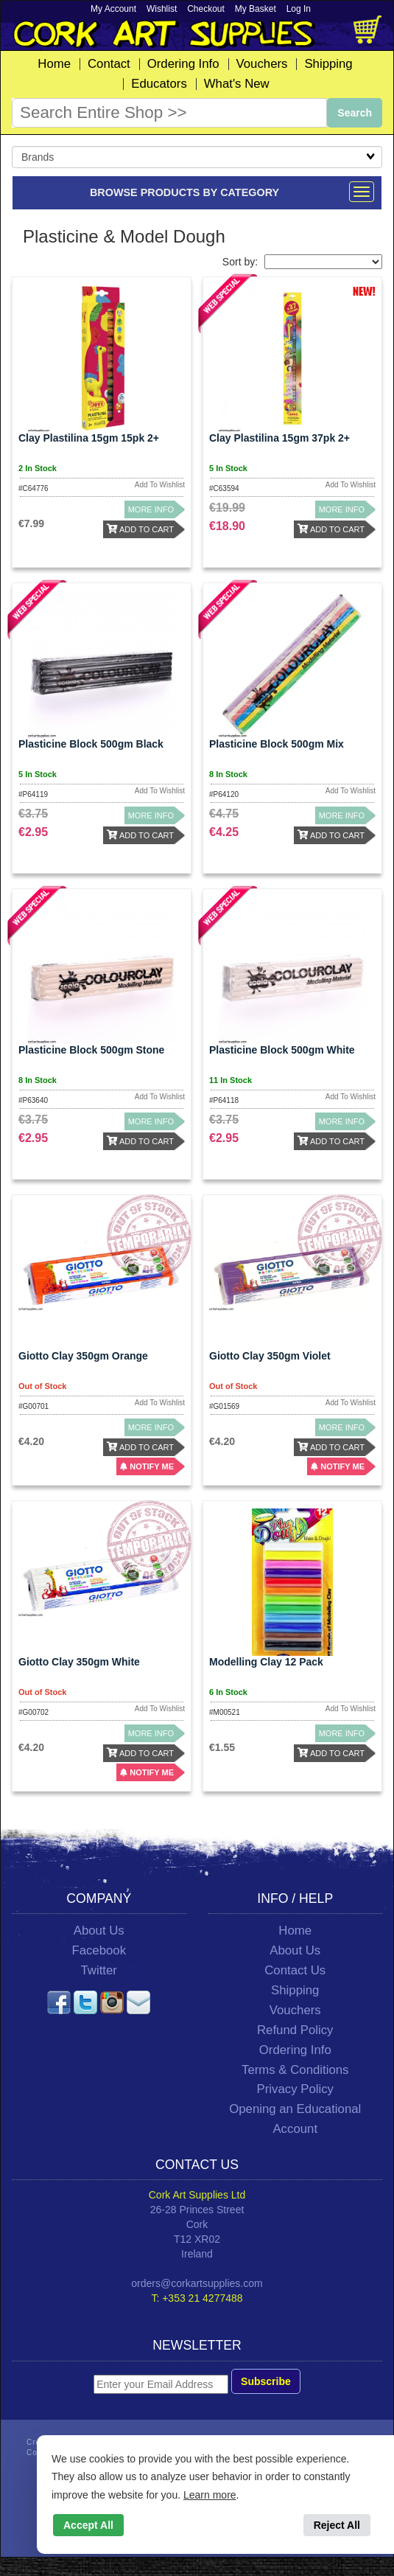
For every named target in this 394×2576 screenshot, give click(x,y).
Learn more (209, 2495)
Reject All (337, 2525)
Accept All (88, 2525)
